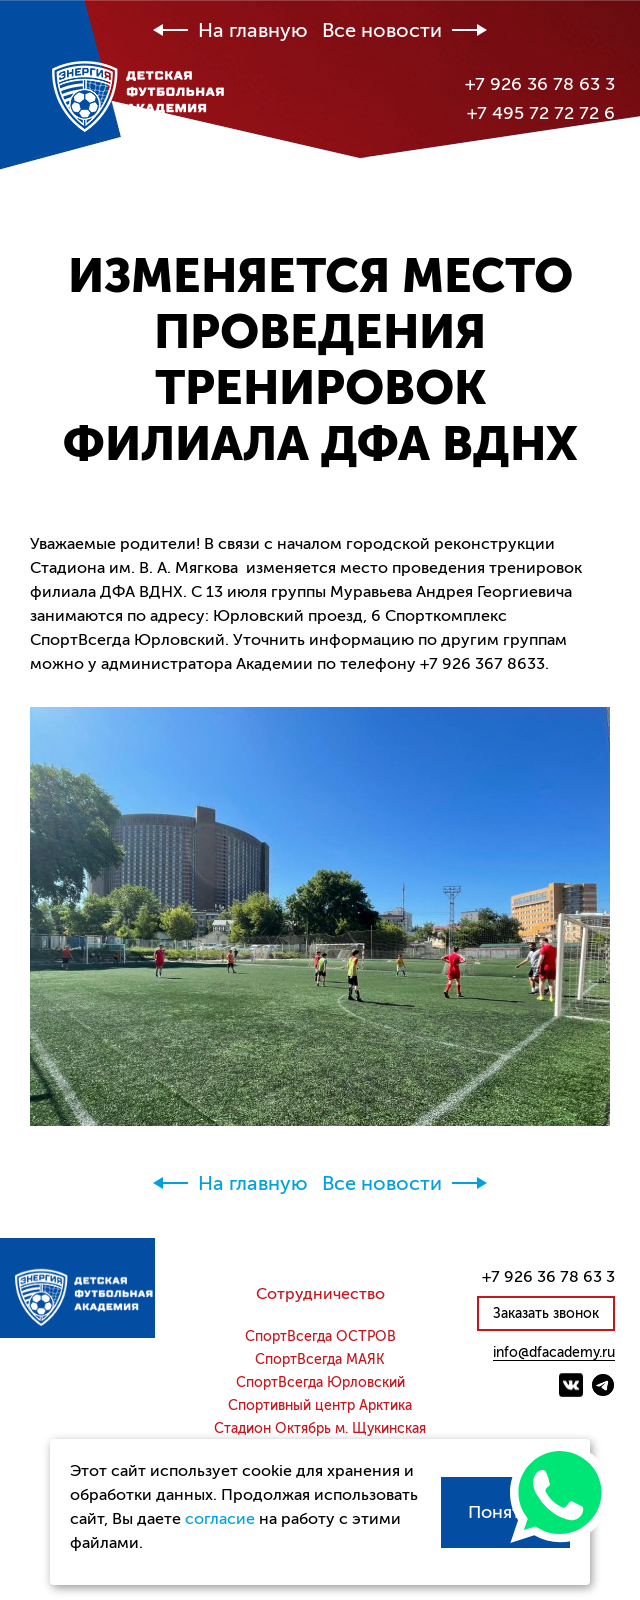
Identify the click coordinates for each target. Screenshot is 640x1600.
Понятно (505, 1512)
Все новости (382, 31)
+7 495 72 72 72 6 (541, 113)
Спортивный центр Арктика (320, 1406)
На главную (253, 31)
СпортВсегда (320, 1337)
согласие (220, 1519)
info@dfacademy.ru (554, 1353)
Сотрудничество (320, 1294)
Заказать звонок (546, 1313)
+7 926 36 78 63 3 (540, 84)
